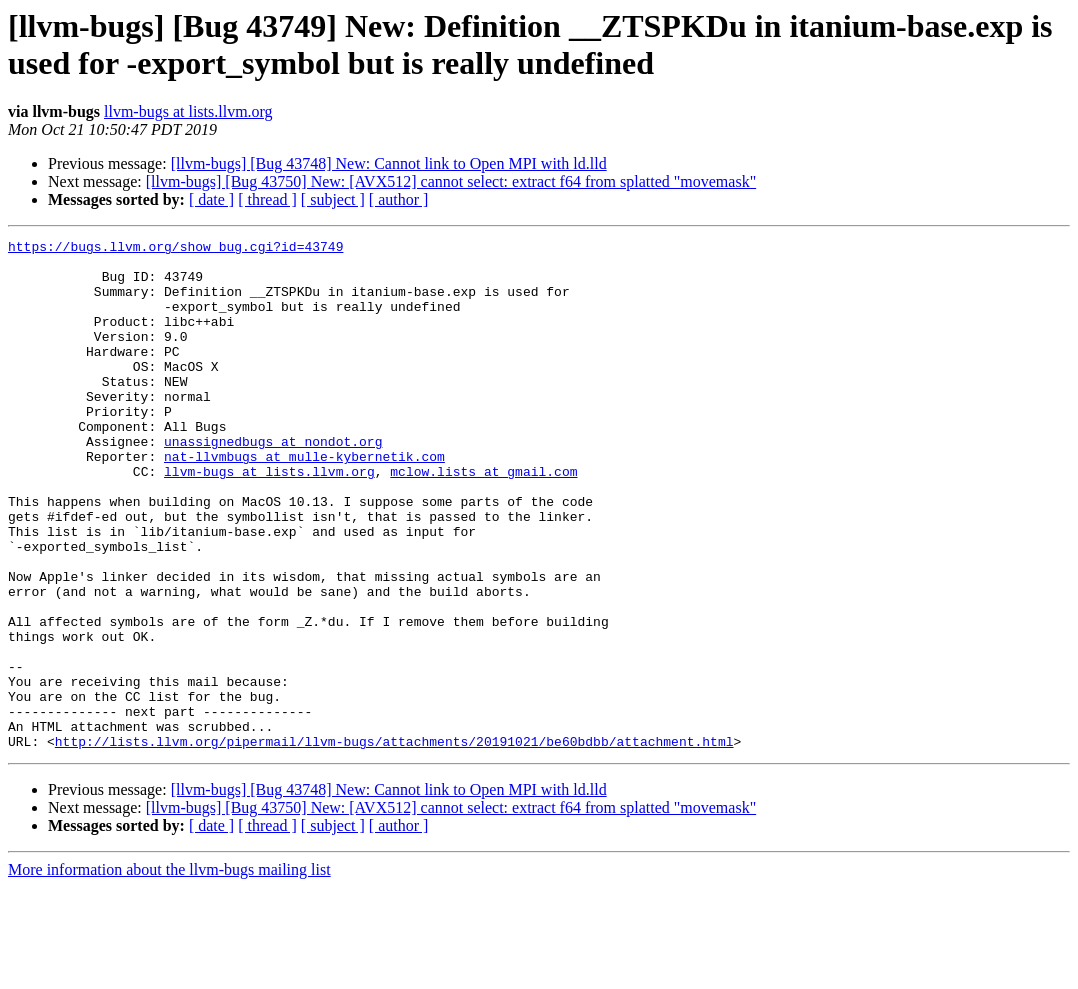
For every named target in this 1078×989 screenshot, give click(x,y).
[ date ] (211, 199)
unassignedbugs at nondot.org (273, 483)
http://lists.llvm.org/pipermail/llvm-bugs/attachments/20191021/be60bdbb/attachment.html (394, 843)
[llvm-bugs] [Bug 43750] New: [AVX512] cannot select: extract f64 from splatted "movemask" (451, 181)
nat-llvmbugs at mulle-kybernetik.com (304, 501)
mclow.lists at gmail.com (483, 519)
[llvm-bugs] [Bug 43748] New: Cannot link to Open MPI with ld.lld (389, 163)
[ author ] (399, 199)
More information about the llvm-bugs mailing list (169, 971)
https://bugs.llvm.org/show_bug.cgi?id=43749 (175, 249)
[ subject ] (333, 199)
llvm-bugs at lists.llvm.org (188, 111)
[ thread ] (267, 199)
